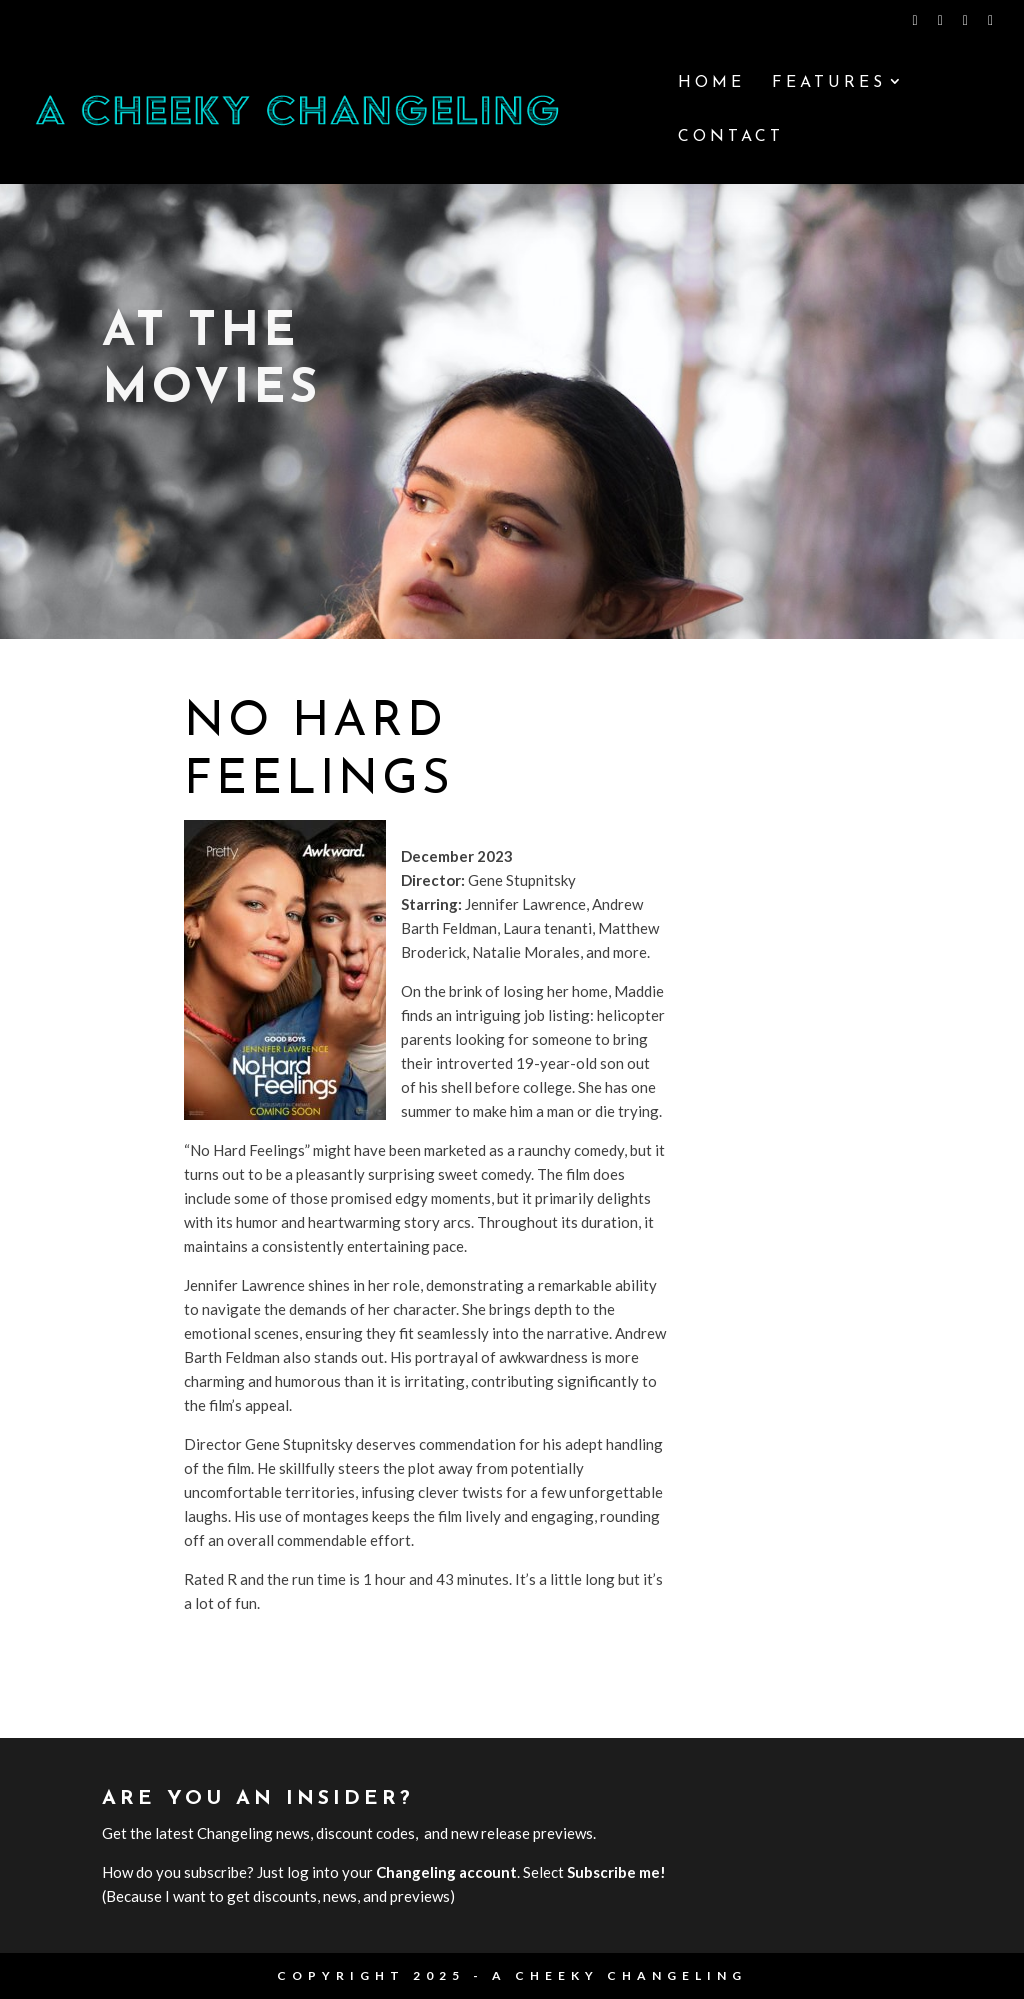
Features (829, 83)
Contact (731, 137)
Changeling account (446, 1872)
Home (711, 83)
